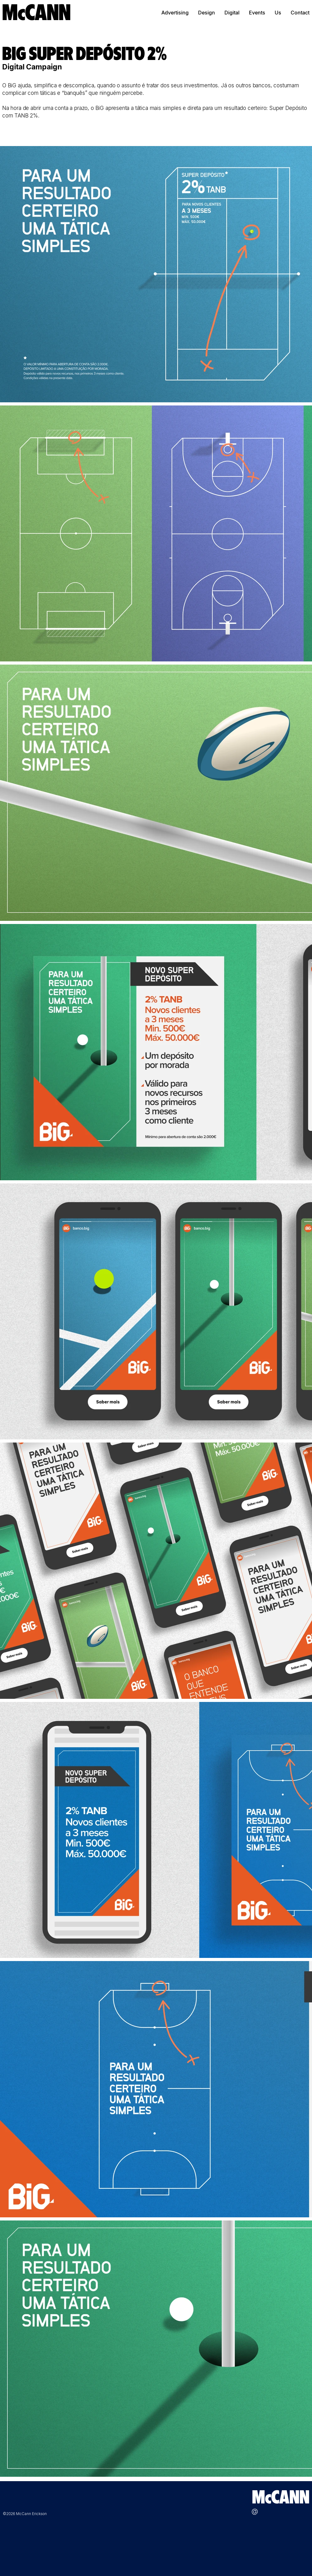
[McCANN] (36, 12)
